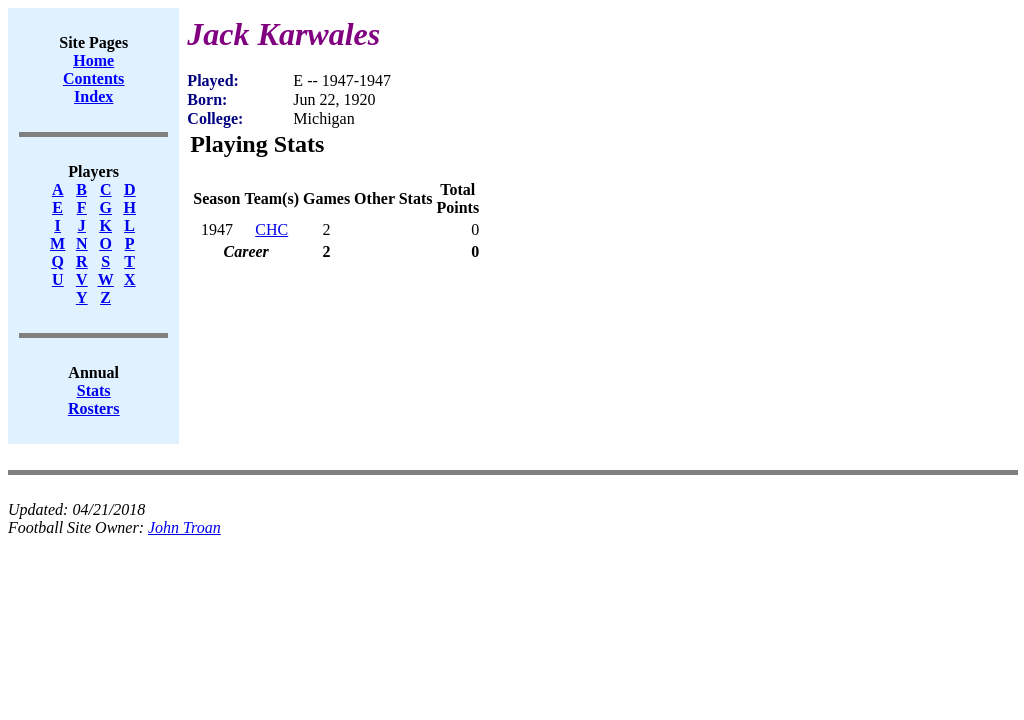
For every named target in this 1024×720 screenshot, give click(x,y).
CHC (271, 229)
